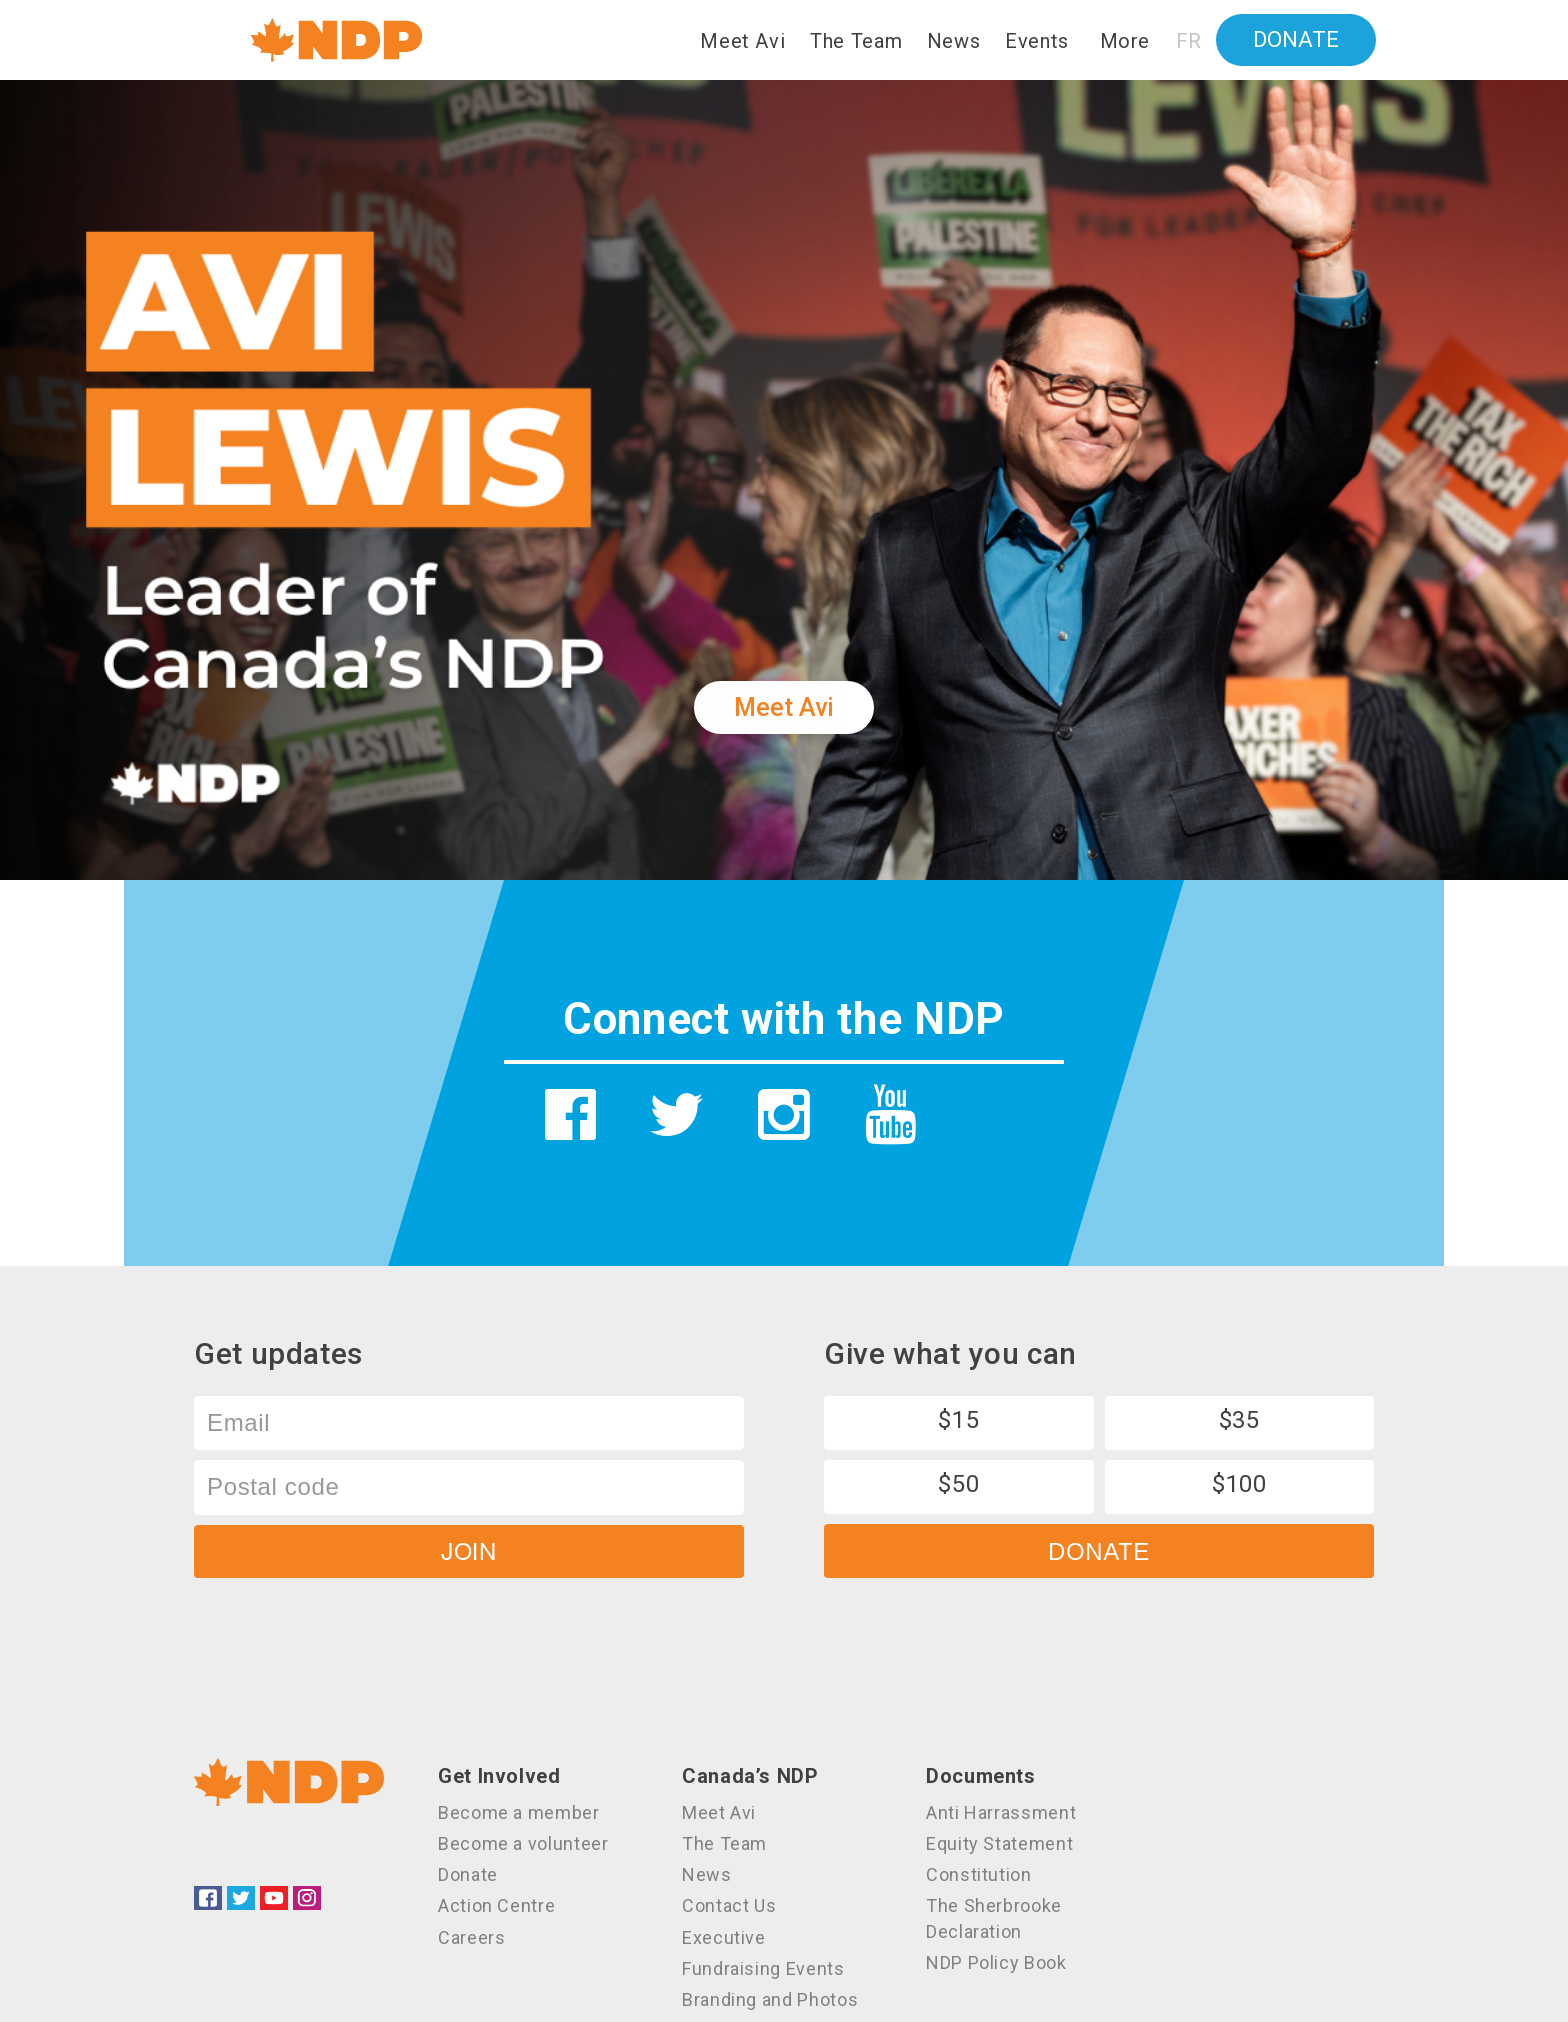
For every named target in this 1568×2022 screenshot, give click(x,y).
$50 (958, 1484)
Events (1037, 41)
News (954, 41)
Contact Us (729, 1905)
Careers (471, 1937)
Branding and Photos (770, 1999)
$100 (1239, 1484)
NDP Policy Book (996, 1962)
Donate (1296, 39)
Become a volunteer (523, 1843)
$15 (958, 1420)
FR (1189, 41)
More (1125, 41)
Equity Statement (999, 1843)
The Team (856, 41)
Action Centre (496, 1905)
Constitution (979, 1874)
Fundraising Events (763, 1968)
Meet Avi (742, 41)
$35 (1239, 1420)
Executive (724, 1937)
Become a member (519, 1812)
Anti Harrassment (1001, 1812)
